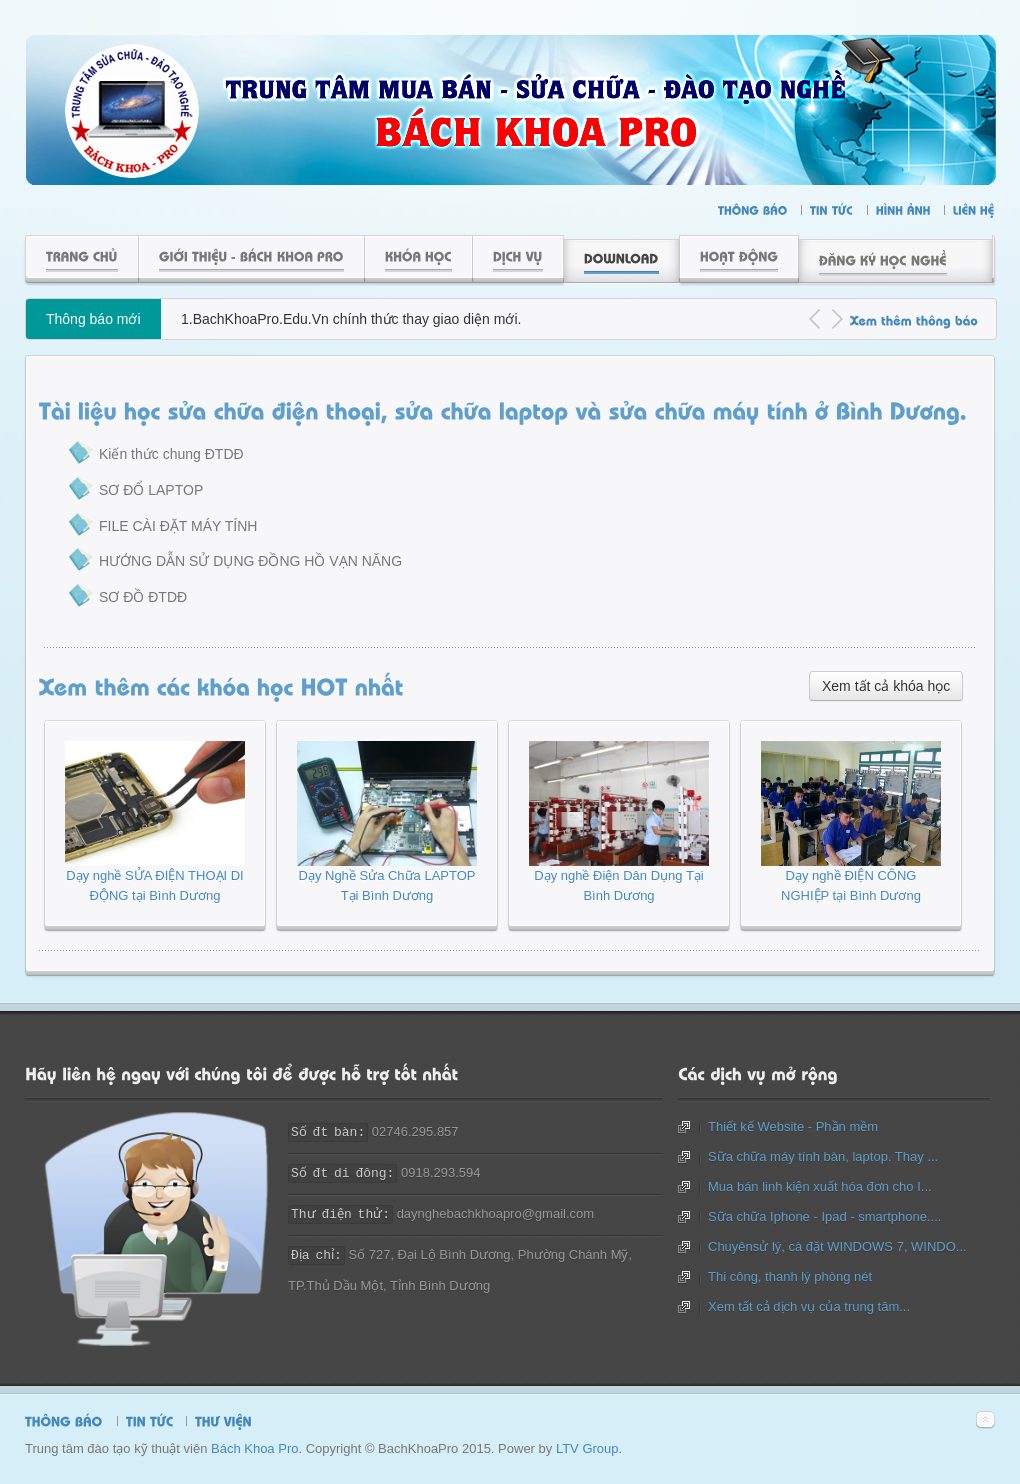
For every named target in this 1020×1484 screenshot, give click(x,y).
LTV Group (587, 1448)
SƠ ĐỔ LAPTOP (151, 490)
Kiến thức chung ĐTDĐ (171, 454)
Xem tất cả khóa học (886, 686)
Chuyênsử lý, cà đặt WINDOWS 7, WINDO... (837, 1246)
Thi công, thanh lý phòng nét (790, 1276)
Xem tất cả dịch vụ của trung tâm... (809, 1306)
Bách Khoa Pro (254, 1448)
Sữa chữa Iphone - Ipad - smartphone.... (824, 1216)
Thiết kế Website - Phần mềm (793, 1126)
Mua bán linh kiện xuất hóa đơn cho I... (820, 1186)
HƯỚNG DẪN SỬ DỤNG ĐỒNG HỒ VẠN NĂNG (250, 561)
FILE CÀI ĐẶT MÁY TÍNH (178, 526)
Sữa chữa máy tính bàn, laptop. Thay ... (823, 1156)
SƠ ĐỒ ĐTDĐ (143, 597)
